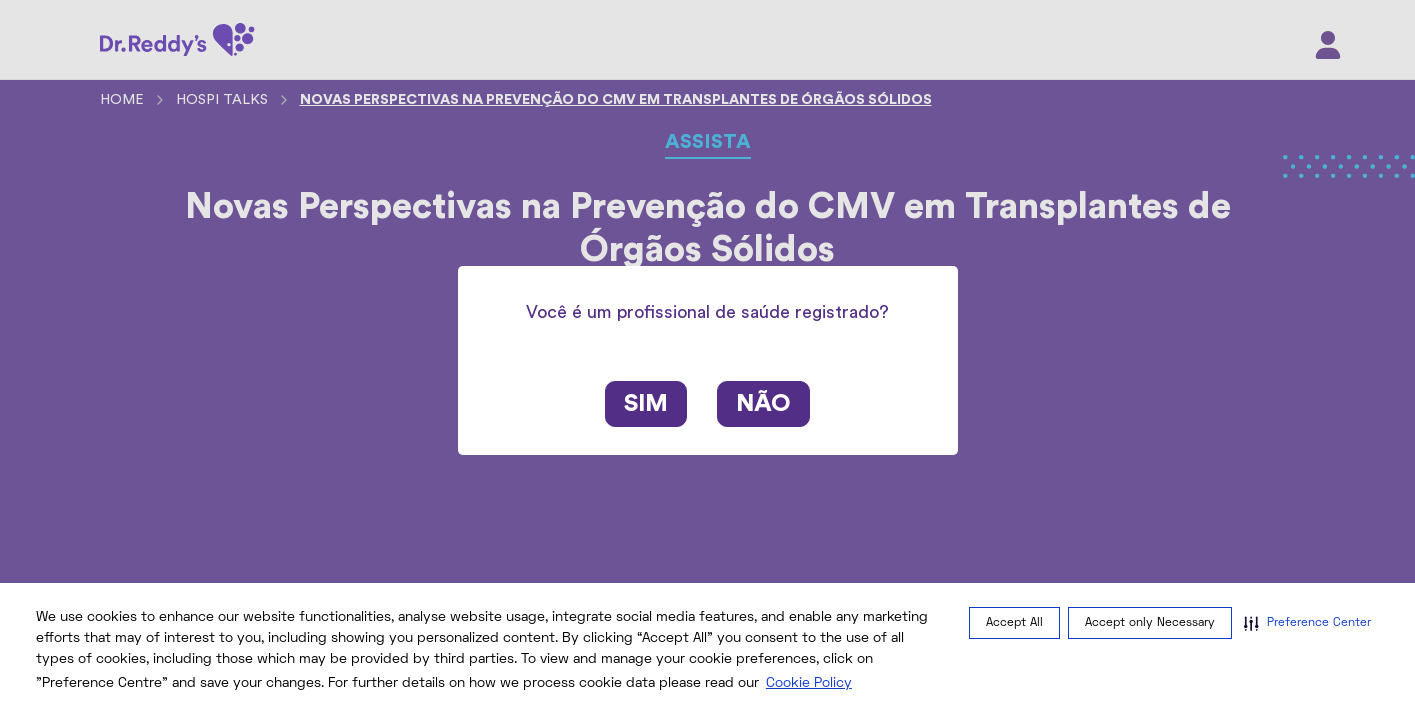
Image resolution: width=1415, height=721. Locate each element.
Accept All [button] (1014, 623)
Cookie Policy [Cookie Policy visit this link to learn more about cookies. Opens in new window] (809, 683)
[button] (1307, 623)
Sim (646, 404)
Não (763, 404)
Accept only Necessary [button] (1150, 623)
